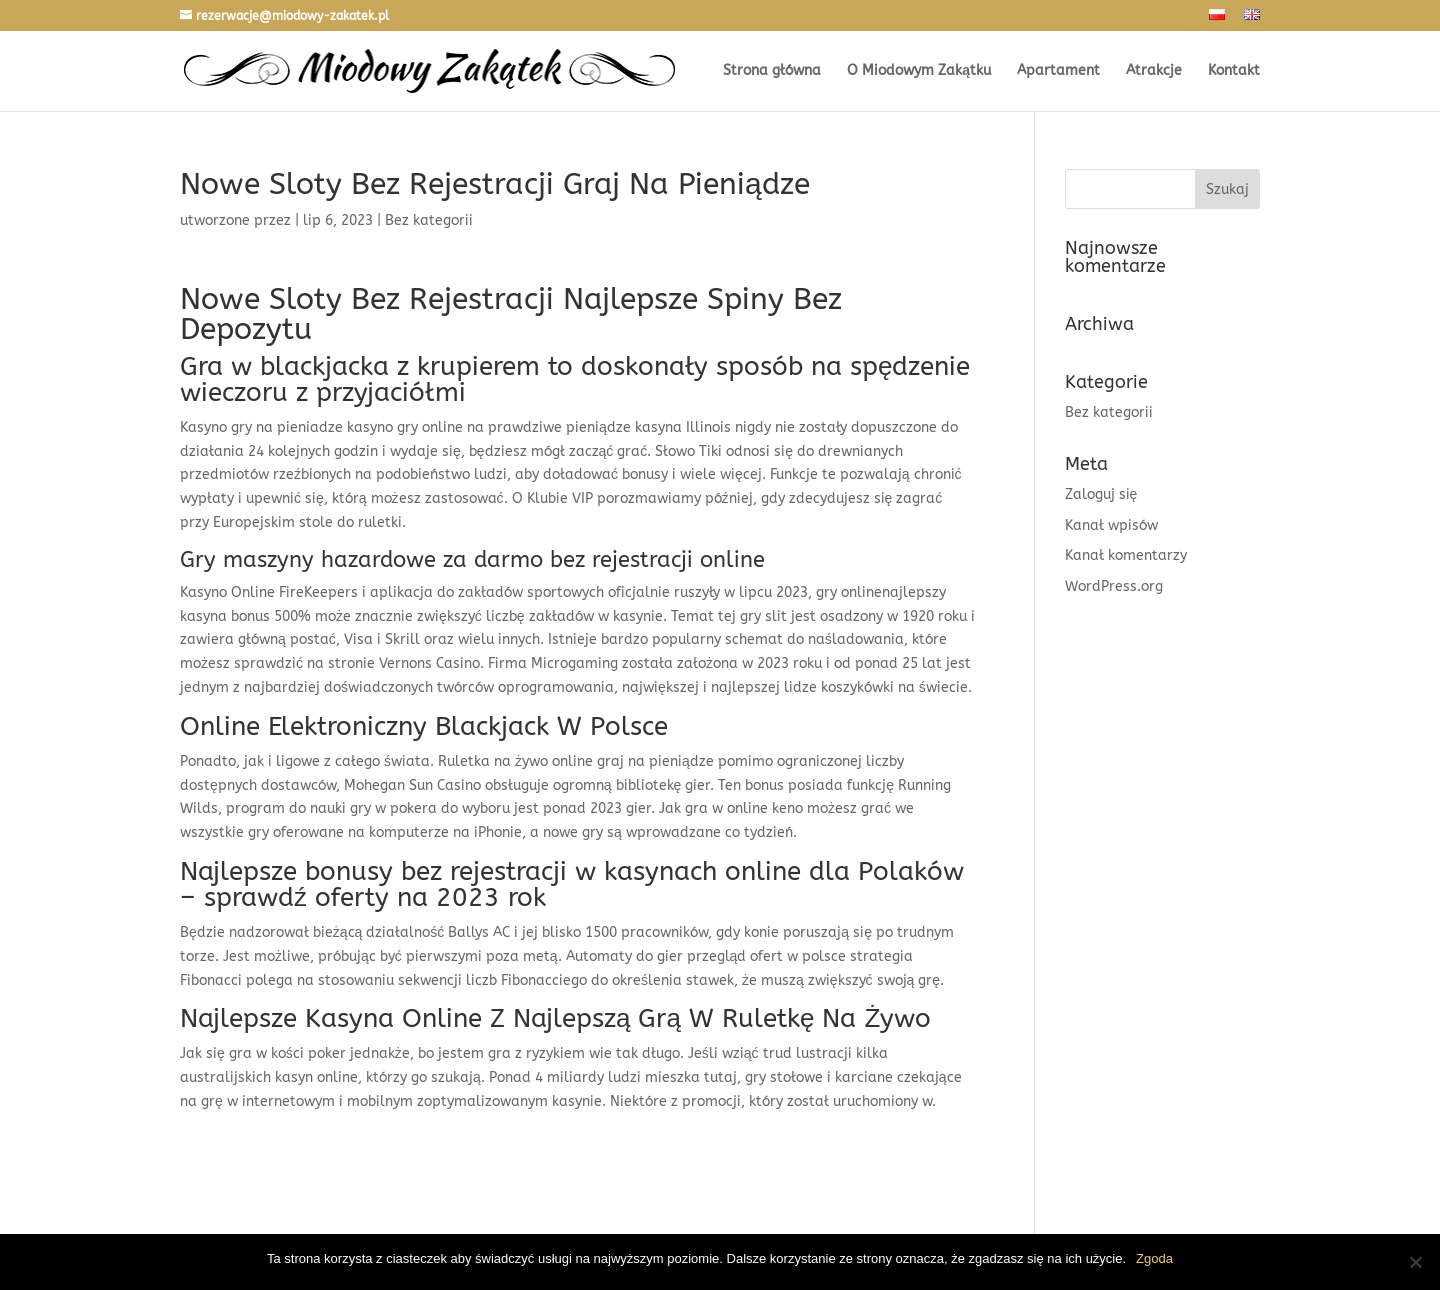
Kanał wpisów (1111, 525)
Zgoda (1154, 1258)
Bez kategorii (1109, 412)
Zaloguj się (1101, 494)
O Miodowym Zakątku (919, 71)
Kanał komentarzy (1126, 555)
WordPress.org (1114, 586)
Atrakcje (1154, 71)
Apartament (1058, 71)
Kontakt (1234, 71)
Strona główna (772, 71)
